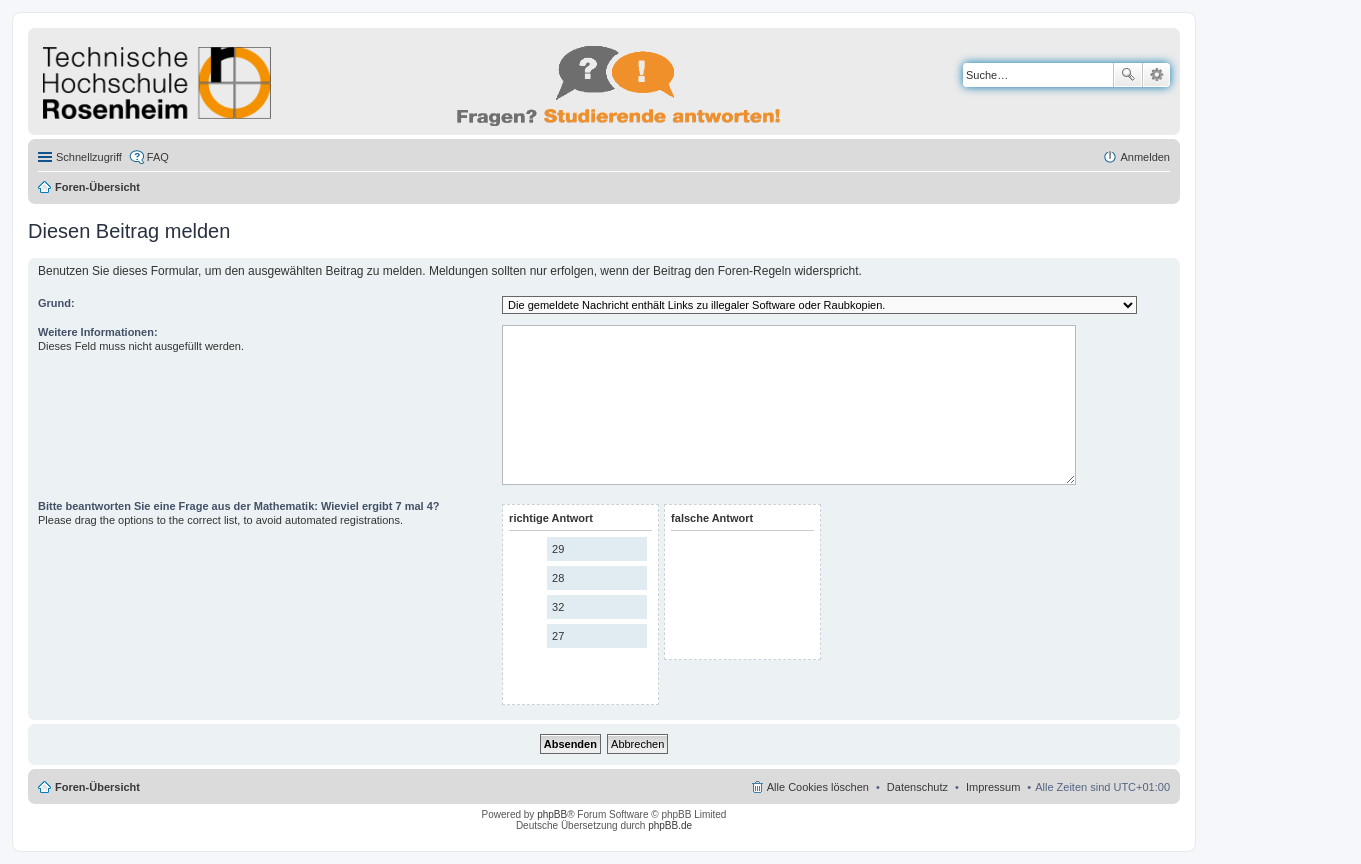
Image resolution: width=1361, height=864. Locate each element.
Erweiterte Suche (1156, 75)
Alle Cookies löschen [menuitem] (818, 787)
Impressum (993, 787)
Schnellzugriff (89, 157)
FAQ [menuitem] (158, 157)
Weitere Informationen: (98, 332)
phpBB (552, 814)
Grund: (56, 303)
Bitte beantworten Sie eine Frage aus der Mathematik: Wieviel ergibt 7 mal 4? (239, 506)
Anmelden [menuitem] (1145, 157)
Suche (1128, 75)
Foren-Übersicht (97, 187)
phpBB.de (670, 825)
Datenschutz (917, 787)
